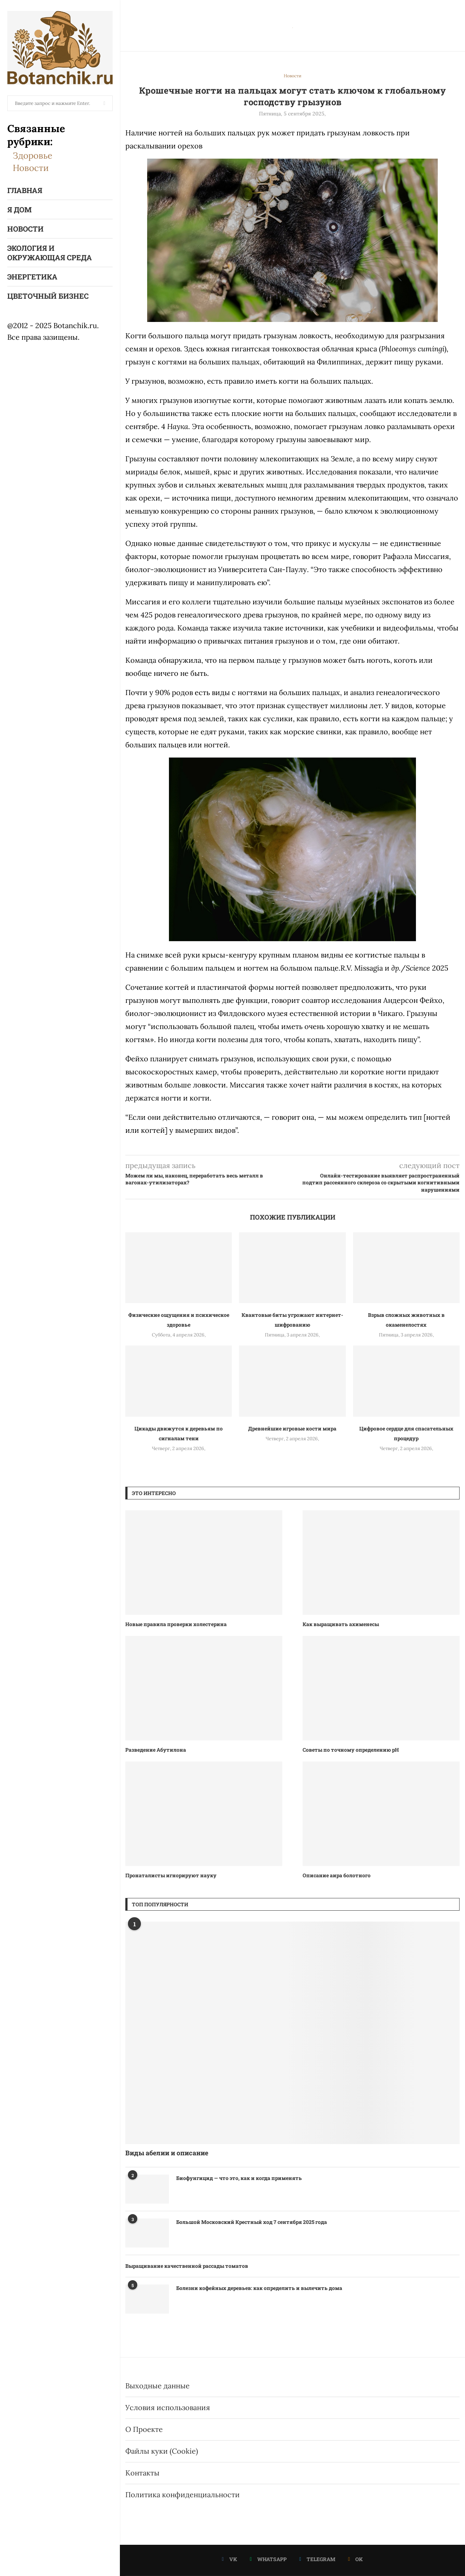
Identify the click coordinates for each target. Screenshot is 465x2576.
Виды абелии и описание (166, 2152)
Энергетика (32, 276)
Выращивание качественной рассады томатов (186, 2265)
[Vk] (229, 2559)
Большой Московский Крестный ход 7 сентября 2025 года (251, 2221)
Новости (31, 167)
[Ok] (355, 2559)
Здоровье (32, 155)
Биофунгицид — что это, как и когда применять (239, 2178)
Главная (24, 190)
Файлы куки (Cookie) (161, 2450)
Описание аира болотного (337, 1875)
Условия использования (167, 2407)
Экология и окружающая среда (49, 252)
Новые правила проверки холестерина (176, 1624)
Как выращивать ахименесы (341, 1624)
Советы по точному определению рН (351, 1749)
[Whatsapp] (268, 2559)
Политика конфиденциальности (182, 2494)
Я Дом (19, 209)
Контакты (142, 2472)
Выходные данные (157, 2385)
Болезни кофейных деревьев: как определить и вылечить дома (259, 2288)
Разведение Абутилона (155, 1749)
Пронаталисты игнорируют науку (171, 1875)
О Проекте (144, 2429)
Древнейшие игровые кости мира (292, 1428)
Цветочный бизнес (48, 296)
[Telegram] (317, 2559)
